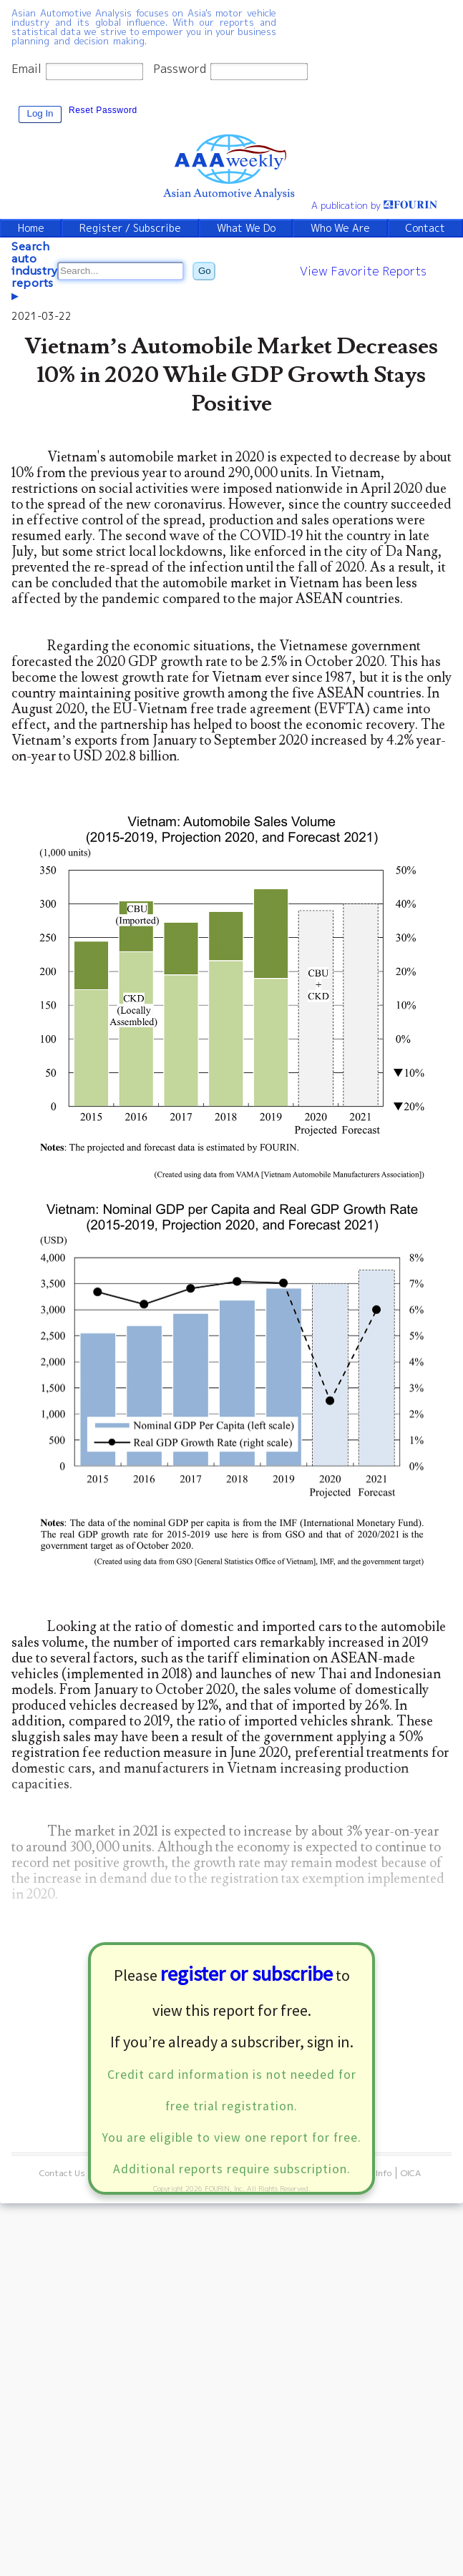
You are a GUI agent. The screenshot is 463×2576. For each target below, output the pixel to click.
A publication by (375, 205)
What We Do (246, 228)
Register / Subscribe (130, 228)
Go (204, 270)
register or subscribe (246, 1974)
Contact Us (62, 2173)
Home (31, 228)
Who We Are (340, 228)
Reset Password (103, 110)
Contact (425, 228)
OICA (411, 2173)
